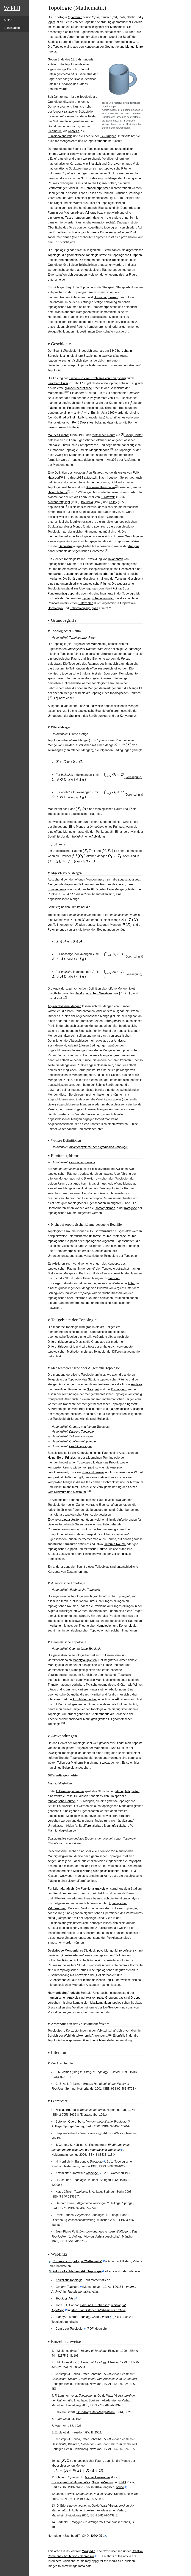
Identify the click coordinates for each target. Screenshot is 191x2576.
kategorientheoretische (96, 1302)
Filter (131, 1283)
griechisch (75, 17)
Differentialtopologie (61, 1341)
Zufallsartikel (12, 27)
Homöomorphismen (97, 188)
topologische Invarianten (98, 598)
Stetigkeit (54, 41)
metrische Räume (124, 1236)
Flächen (53, 407)
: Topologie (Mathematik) (77, 2261)
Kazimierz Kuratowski (100, 487)
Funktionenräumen (65, 1893)
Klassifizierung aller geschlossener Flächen (101, 1870)
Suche (8, 19)
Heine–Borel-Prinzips (62, 1457)
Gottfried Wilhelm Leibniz (71, 417)
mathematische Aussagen (126, 1408)
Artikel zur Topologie (69, 2280)
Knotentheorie (67, 259)
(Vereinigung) (133, 777)
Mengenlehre (134, 46)
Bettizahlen (86, 603)
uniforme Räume (100, 1236)
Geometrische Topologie (85, 1648)
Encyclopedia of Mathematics (70, 2482)
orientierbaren (103, 573)
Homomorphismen (106, 297)
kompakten (55, 573)
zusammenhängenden (78, 573)
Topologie (96, 2161)
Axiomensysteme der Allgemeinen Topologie (98, 1147)
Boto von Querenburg (70, 2121)
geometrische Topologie (82, 255)
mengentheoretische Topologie (104, 259)
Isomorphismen (105, 1208)
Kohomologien (128, 1625)
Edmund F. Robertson (94, 2305)
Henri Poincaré (114, 588)
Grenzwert (114, 163)
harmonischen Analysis (63, 1997)
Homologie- (55, 608)
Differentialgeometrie (61, 1346)
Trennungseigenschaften (64, 1519)
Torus (119, 578)
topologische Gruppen (62, 1241)
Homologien (104, 1625)
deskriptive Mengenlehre (105, 1950)
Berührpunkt (112, 1020)
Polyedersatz (98, 397)
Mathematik (98, 643)
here (59, 2561)
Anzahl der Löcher (85, 1699)
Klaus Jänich (64, 2191)
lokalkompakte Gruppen (101, 1997)
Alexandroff (55, 502)
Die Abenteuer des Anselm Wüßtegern (104, 2231)
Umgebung (55, 715)
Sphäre (73, 578)
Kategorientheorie (95, 141)
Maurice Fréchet (58, 435)
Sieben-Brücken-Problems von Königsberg (97, 378)
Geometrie (112, 46)
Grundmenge (132, 649)
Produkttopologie (80, 1446)
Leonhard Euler (58, 383)
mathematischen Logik (98, 1979)
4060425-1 (97, 2535)
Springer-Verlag (102, 2482)
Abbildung (98, 836)
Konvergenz (128, 715)
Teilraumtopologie (81, 1436)
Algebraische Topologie (84, 1589)
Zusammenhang (77, 1571)
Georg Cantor (133, 435)
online (120, 2487)
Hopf (67, 502)
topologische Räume (61, 1801)
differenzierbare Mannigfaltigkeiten (105, 1825)
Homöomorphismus (82, 1162)
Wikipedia (88, 2551)
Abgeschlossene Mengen (64, 1006)
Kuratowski (108, 497)
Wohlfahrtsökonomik (77, 2035)
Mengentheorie (99, 450)
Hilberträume (62, 1898)
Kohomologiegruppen (84, 608)
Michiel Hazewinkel (97, 2477)
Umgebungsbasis (97, 482)
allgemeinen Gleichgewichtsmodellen (90, 2040)
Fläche (118, 573)
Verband (114, 1278)
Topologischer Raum (82, 637)
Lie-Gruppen (108, 136)
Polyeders (73, 407)
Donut (124, 207)
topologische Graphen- (127, 255)
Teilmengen (77, 668)
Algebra (58, 111)
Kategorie (130, 1208)
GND (85, 2535)
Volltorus (90, 212)
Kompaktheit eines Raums (94, 1452)
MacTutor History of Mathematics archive (98, 2310)
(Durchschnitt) (133, 794)
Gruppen (136, 1997)
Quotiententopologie (82, 1441)
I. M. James (63, 2072)
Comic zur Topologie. (69, 2328)
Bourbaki (87, 502)
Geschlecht (126, 569)
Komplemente (128, 673)
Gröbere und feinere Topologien (90, 1426)
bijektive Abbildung (102, 1168)
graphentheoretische (78, 388)
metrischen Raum (103, 435)
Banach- (132, 1893)
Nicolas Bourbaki (67, 2109)
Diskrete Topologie (81, 1431)
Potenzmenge (57, 929)
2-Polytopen (133, 1861)
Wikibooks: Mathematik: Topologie (77, 2271)
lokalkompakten (100, 2002)
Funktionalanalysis (60, 136)
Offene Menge (78, 734)
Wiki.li (12, 8)
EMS (122, 2482)
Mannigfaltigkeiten (85, 1660)
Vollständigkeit (121, 1553)
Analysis (73, 131)
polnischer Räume (60, 1960)
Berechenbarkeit (60, 1979)
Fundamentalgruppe (61, 593)
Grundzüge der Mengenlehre (95, 2412)
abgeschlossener (93, 1472)
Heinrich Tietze (58, 492)
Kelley (113, 502)
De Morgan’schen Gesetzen (93, 993)
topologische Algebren (99, 1241)
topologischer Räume (82, 649)
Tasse (69, 217)
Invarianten (115, 559)
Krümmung (70, 1689)
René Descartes (82, 422)
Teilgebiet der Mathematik (109, 26)
